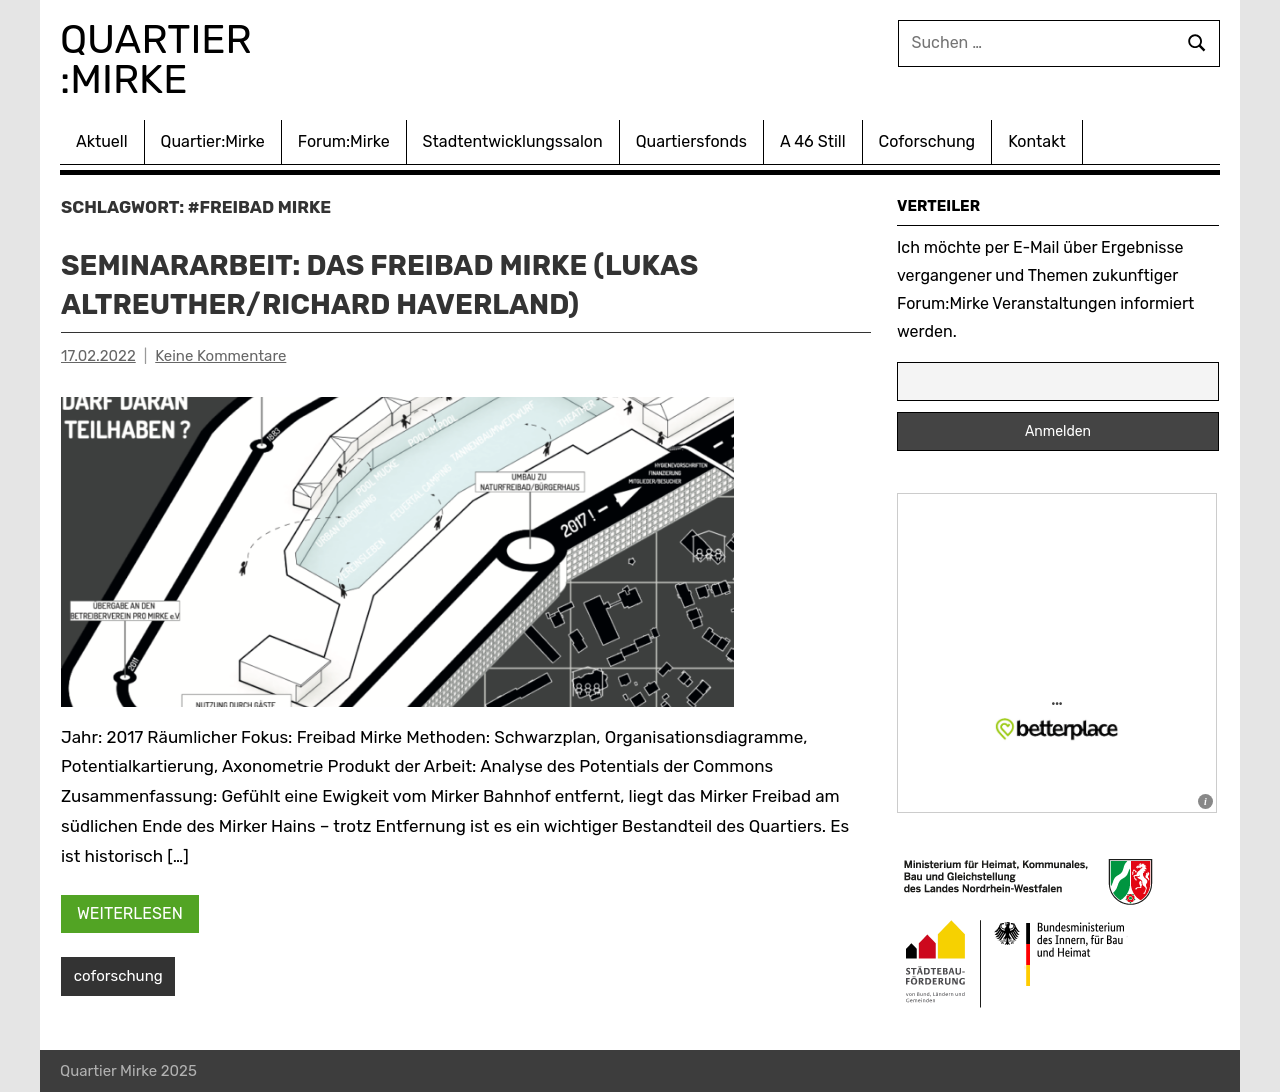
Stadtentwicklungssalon (513, 141)
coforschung (118, 976)
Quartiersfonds (691, 141)
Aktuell (102, 141)
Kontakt (1037, 141)
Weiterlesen (130, 913)
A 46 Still (813, 141)
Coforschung (927, 141)
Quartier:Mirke (213, 141)
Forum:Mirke (344, 141)
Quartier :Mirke (161, 59)
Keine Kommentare (220, 356)
